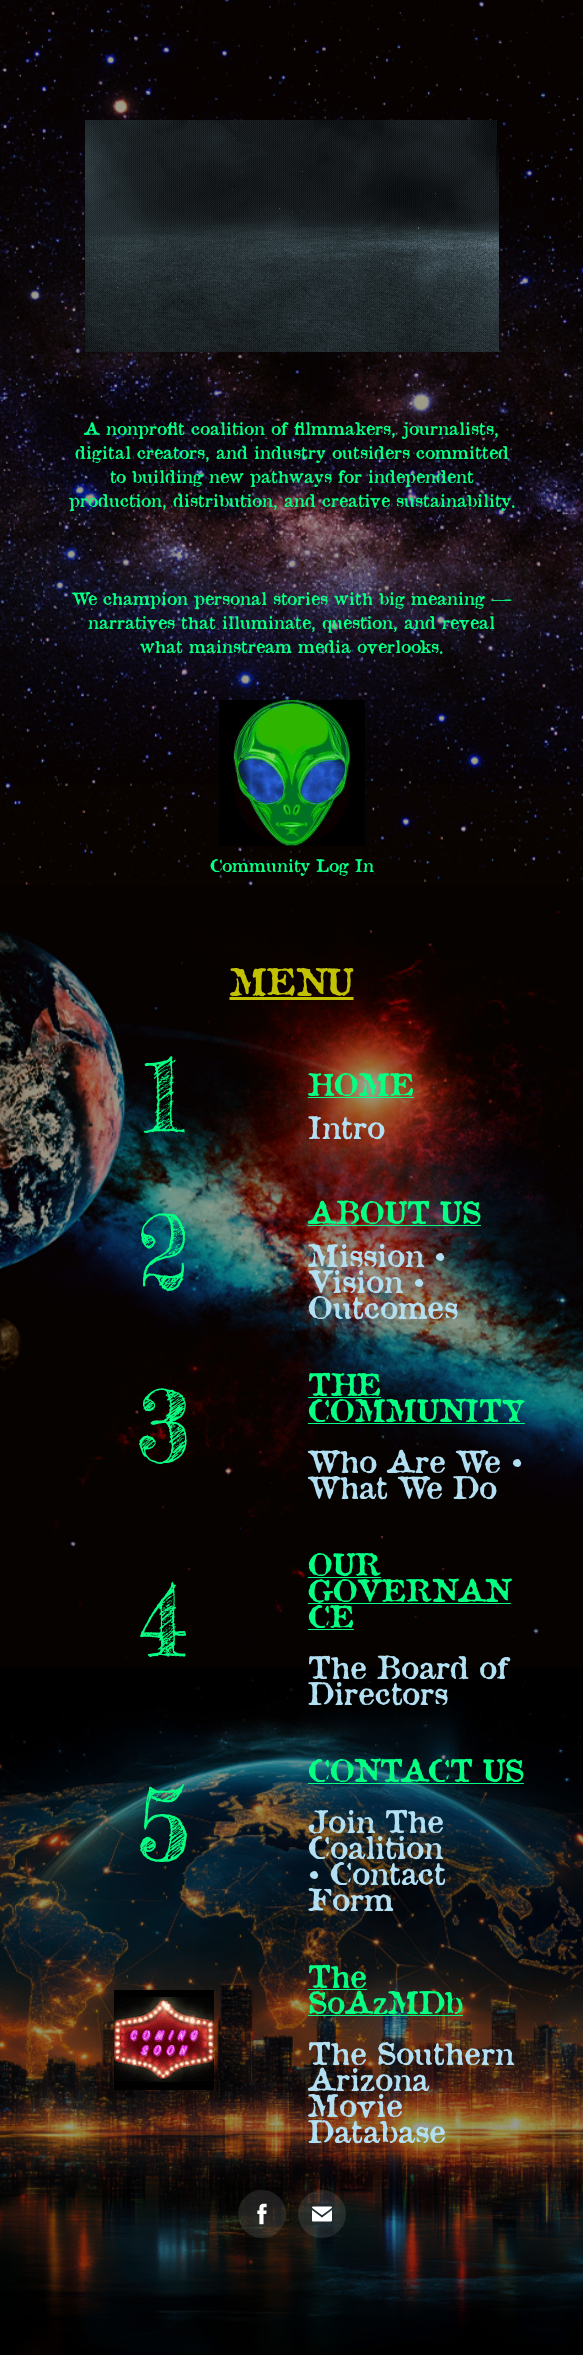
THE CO (344, 1396)
